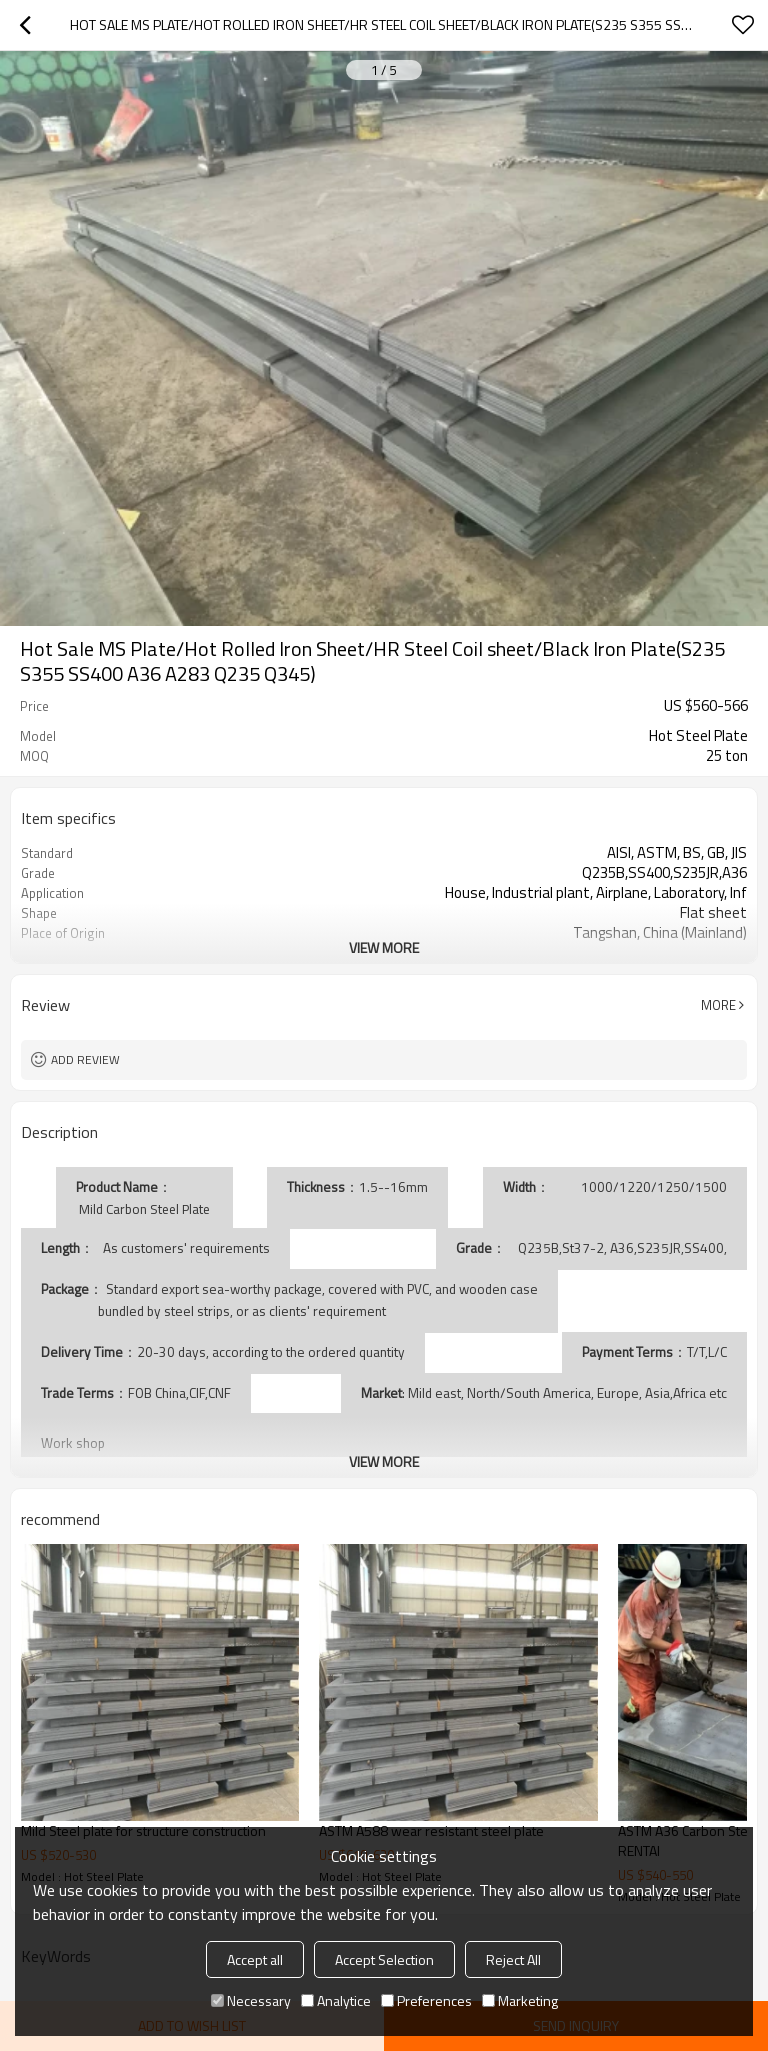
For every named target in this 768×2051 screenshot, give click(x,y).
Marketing (520, 2000)
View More (384, 947)
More (718, 1005)
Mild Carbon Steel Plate (145, 1209)
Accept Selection (384, 1959)
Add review (85, 1059)
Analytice (336, 2000)
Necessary (251, 2000)
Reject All (513, 1959)
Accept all (255, 1959)
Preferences (426, 2000)
